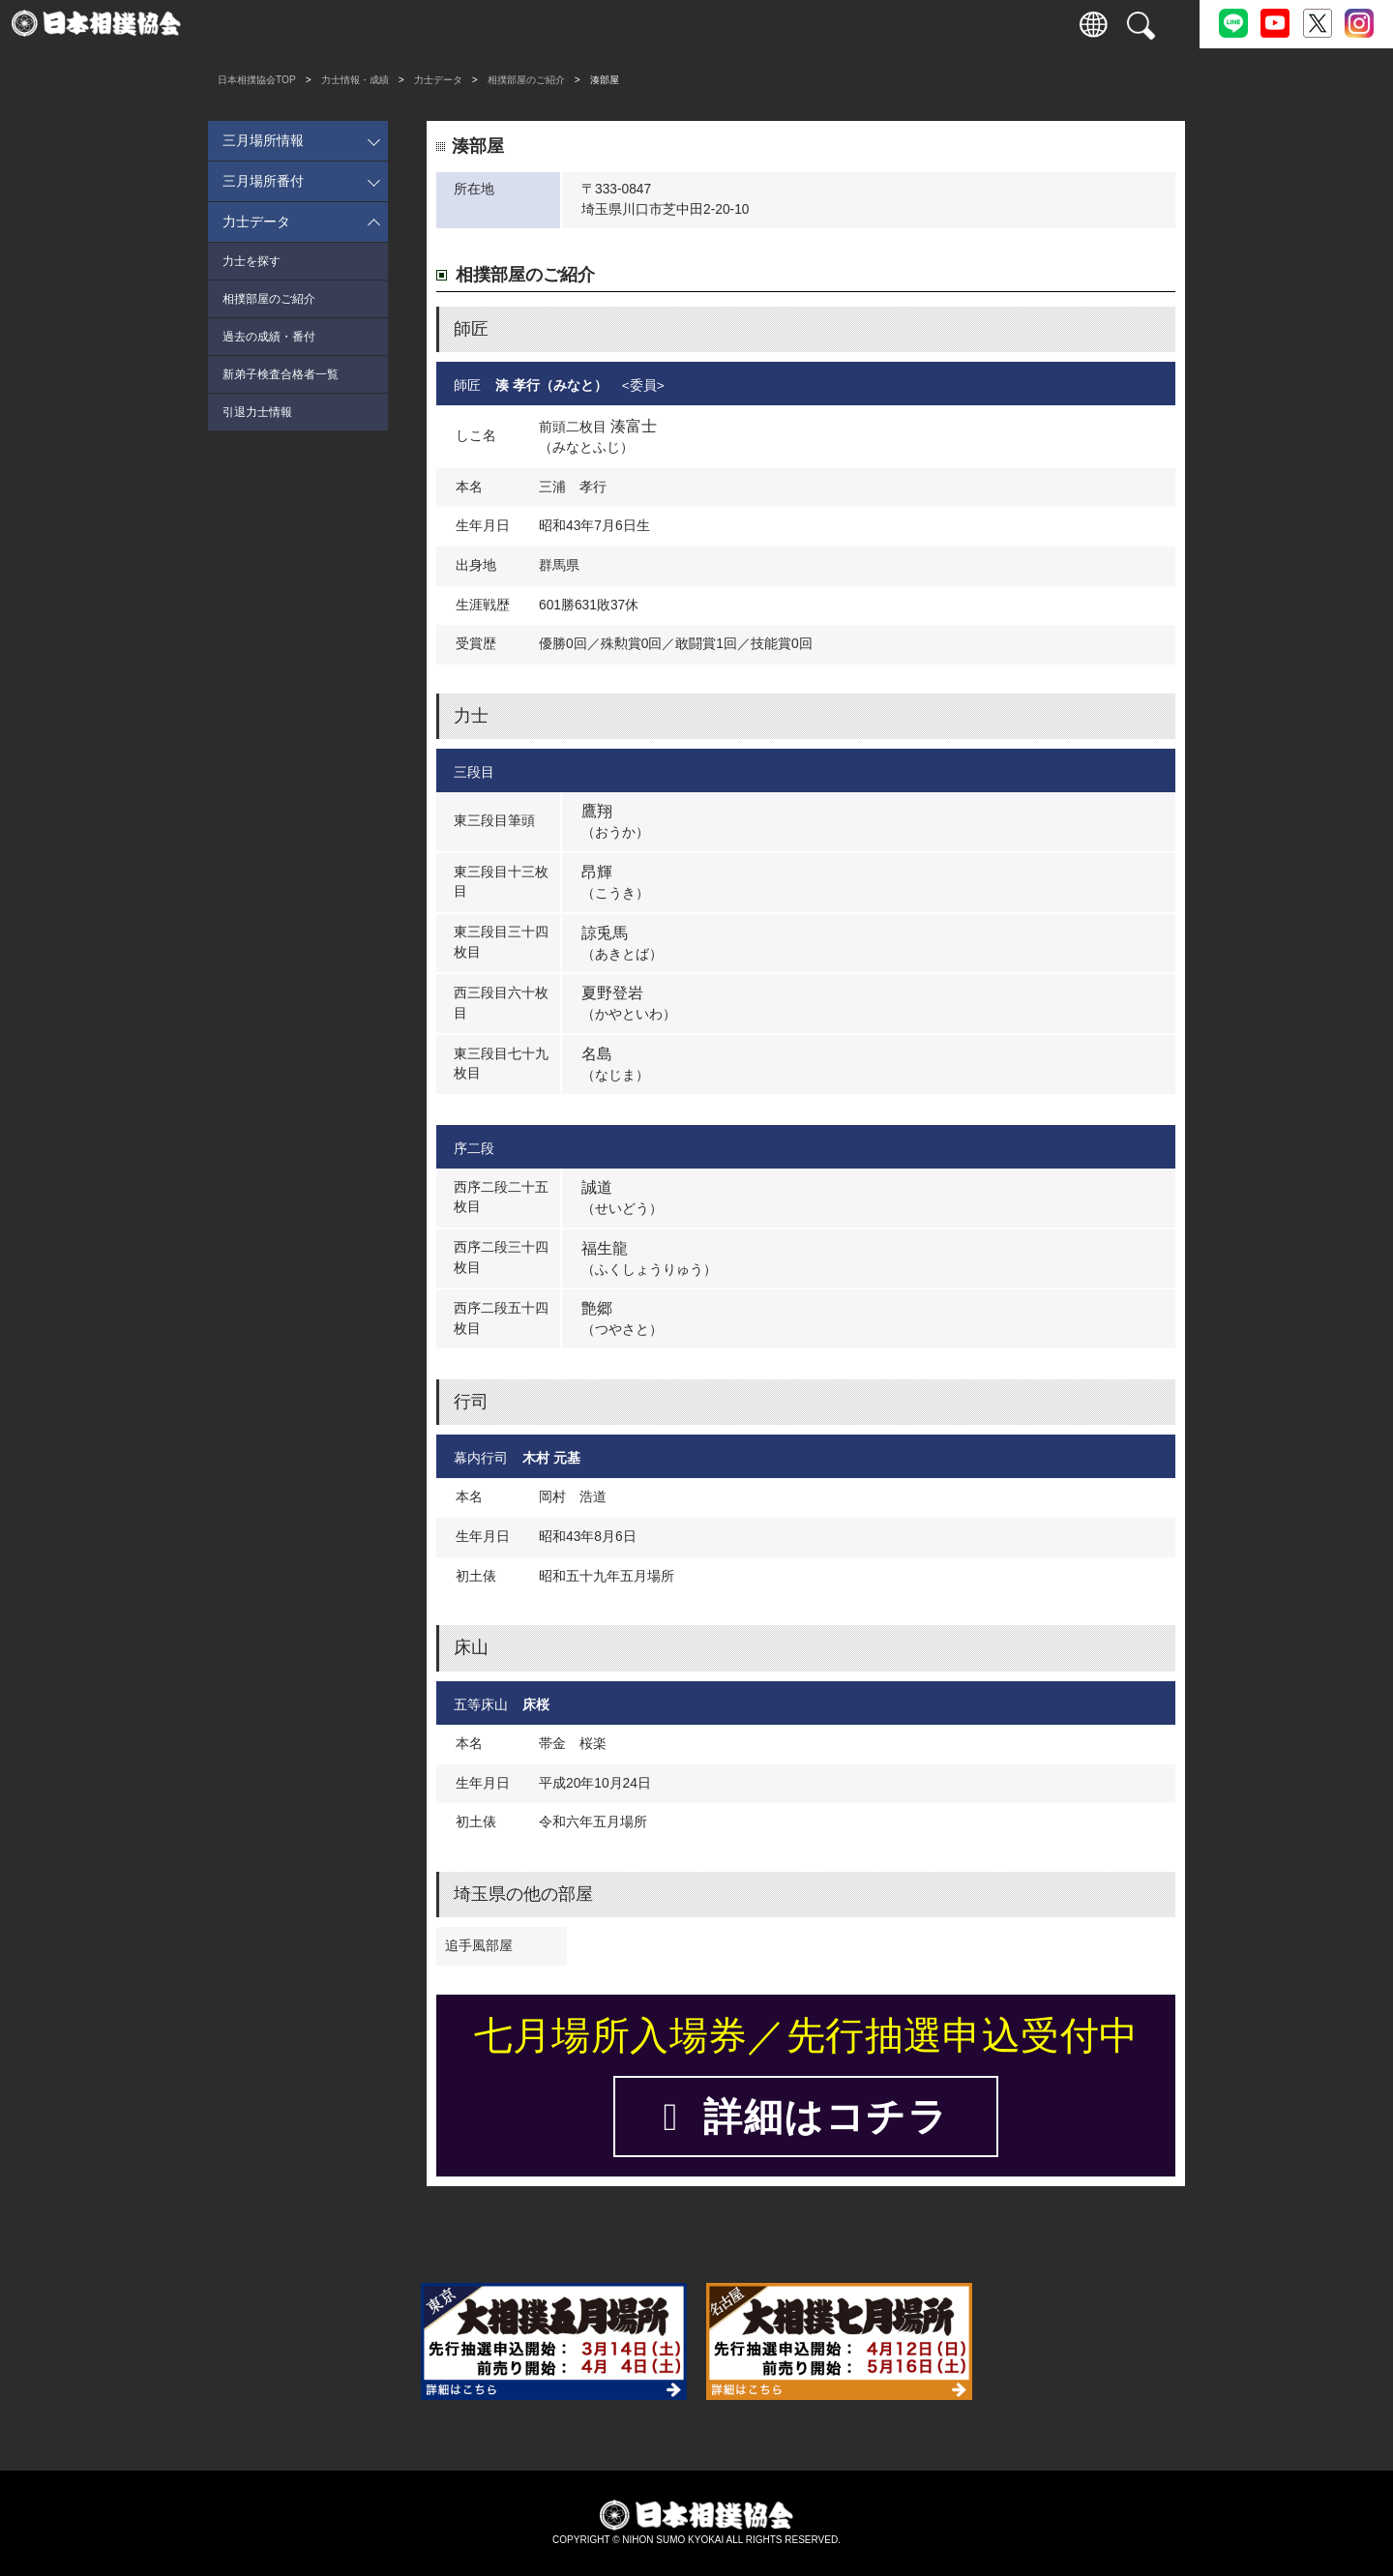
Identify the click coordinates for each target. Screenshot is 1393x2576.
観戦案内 (358, 24)
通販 (880, 24)
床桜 (535, 1705)
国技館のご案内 (619, 24)
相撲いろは (706, 24)
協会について (793, 24)
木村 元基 (551, 1458)
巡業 (532, 24)
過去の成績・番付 (268, 336)
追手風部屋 (479, 1946)
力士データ (438, 79)
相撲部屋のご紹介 (526, 79)
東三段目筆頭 (494, 821)
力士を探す (251, 261)
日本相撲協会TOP (257, 79)
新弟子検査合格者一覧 (280, 374)
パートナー (967, 24)
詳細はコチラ (806, 2116)
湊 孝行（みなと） (551, 385)
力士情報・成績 (445, 24)
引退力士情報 (257, 412)
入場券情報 (271, 24)
